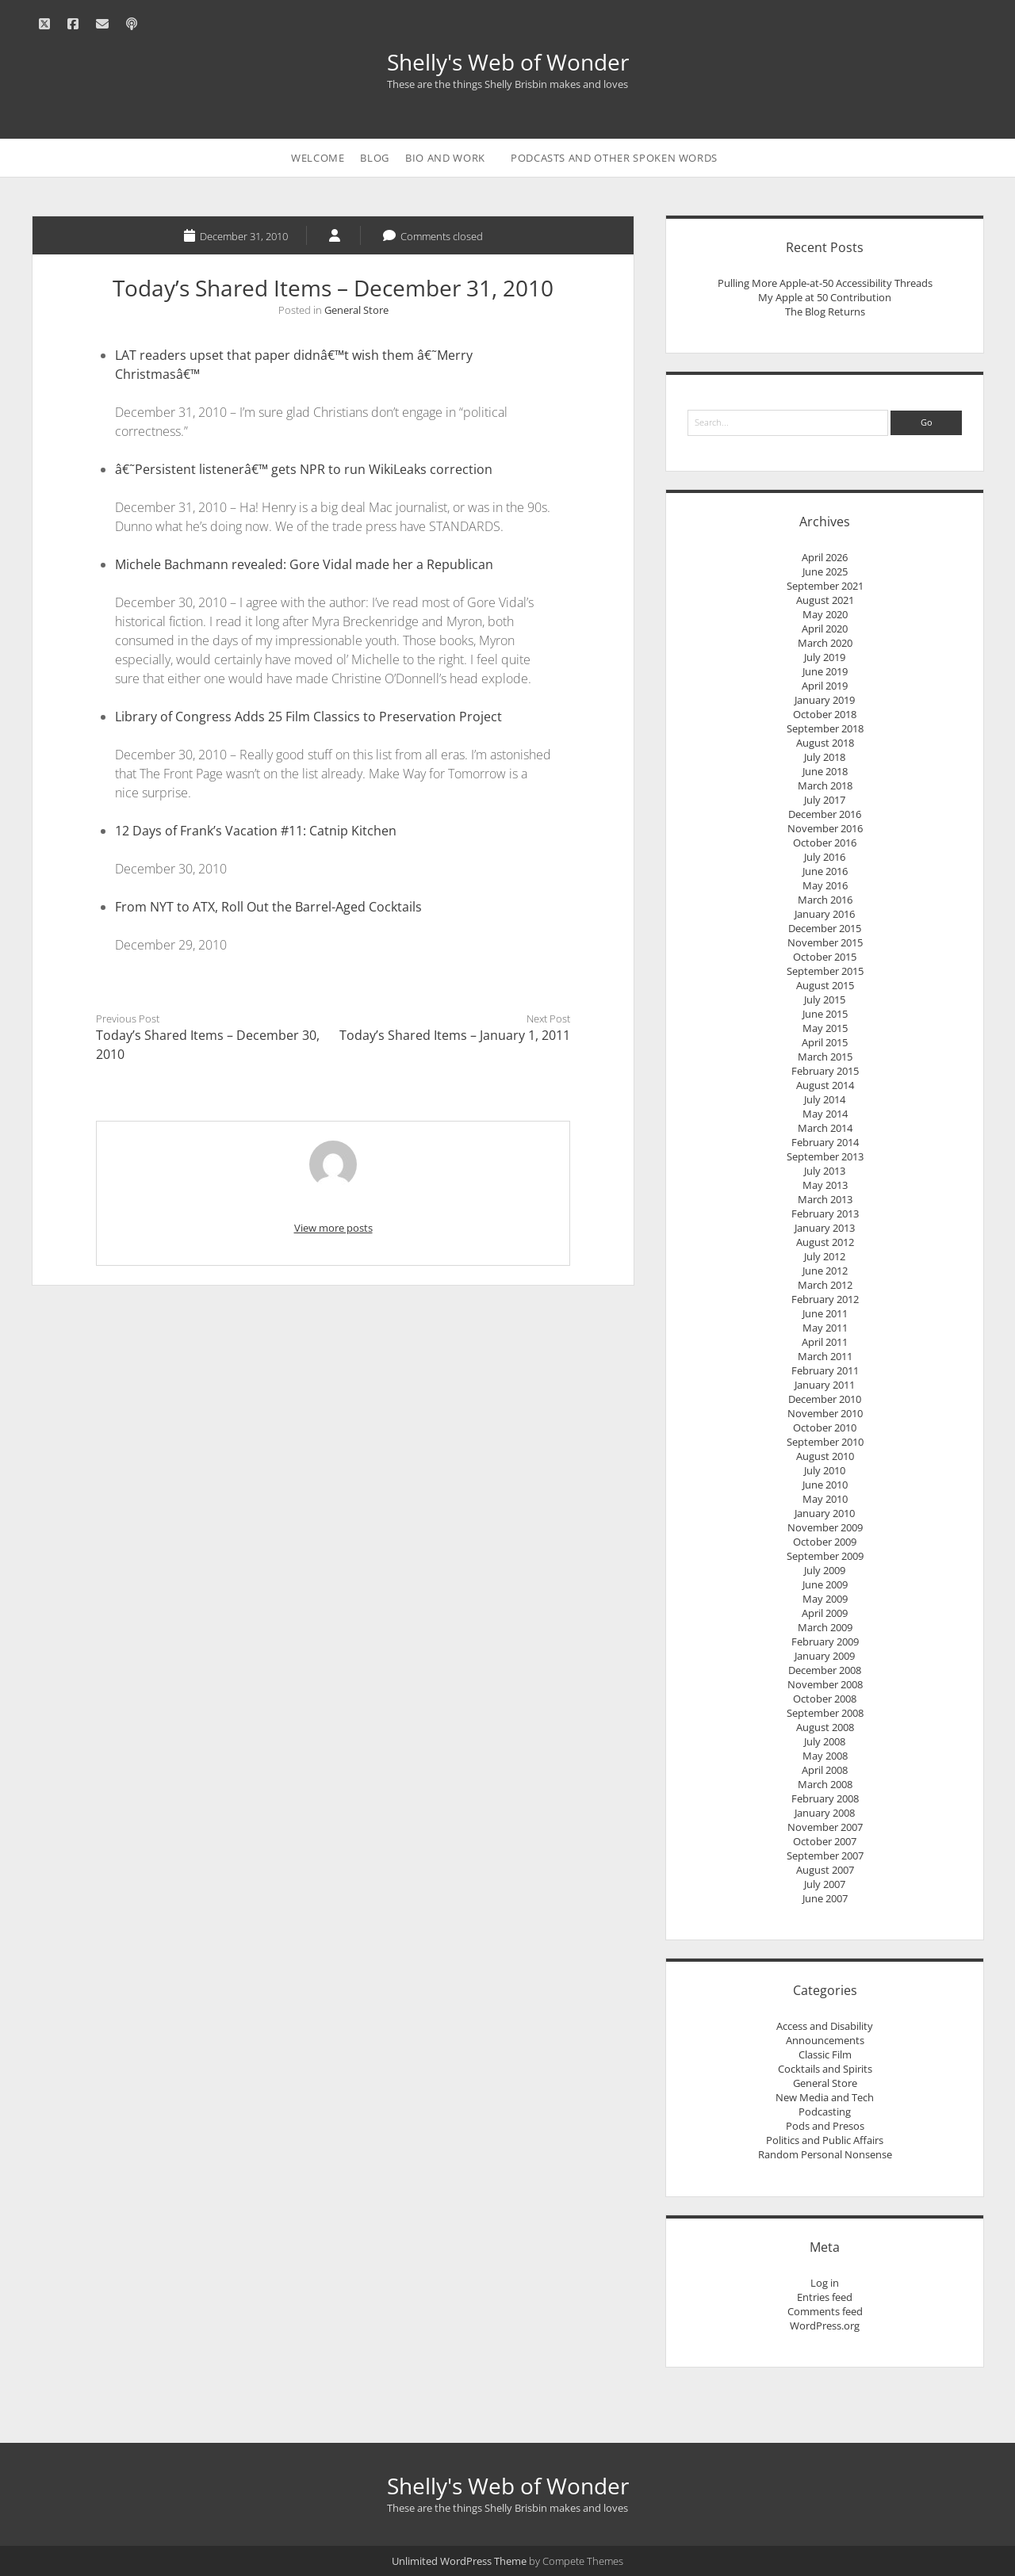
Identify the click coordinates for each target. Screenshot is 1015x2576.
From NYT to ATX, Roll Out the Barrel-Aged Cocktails (268, 906)
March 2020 (825, 643)
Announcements (825, 2040)
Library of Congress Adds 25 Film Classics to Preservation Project (308, 716)
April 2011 (825, 1342)
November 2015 (825, 942)
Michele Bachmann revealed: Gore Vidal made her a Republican (304, 564)
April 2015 (825, 1042)
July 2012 (824, 1256)
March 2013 (825, 1199)
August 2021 (825, 600)
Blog (374, 158)
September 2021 (825, 586)
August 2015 (825, 985)
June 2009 (825, 1584)
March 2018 (825, 785)
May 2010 (825, 1499)
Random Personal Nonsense (825, 2154)
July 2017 (824, 800)
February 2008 (825, 1798)
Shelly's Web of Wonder (508, 62)
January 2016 (825, 914)
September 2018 (825, 728)
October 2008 (824, 1698)
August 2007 (825, 1870)
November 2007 (825, 1827)
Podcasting (825, 2111)
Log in (824, 2283)
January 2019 (825, 700)
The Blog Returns (825, 311)
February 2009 (825, 1641)
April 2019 (825, 685)
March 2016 (825, 899)
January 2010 (825, 1513)
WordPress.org (825, 2325)
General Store (356, 310)
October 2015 (824, 957)
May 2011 (825, 1327)
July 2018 (824, 757)
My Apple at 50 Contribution (824, 297)
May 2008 (825, 1756)
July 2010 (824, 1470)
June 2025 (825, 571)
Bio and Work (445, 158)
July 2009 (824, 1570)
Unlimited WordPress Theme (459, 2561)
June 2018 (825, 771)
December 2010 (824, 1399)
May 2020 (825, 614)
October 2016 (824, 842)
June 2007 (825, 1898)
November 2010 (825, 1413)
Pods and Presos (825, 2126)
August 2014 (825, 1085)
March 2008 (825, 1784)
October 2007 (824, 1841)
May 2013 (825, 1185)
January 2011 (825, 1385)
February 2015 (825, 1071)
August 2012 (825, 1242)
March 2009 (825, 1627)
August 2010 (825, 1456)
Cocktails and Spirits (825, 2069)
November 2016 (825, 828)
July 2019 (824, 657)
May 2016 (825, 885)
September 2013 (825, 1156)
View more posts (333, 1228)
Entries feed (824, 2297)
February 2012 (825, 1299)
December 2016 (824, 814)
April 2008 (825, 1770)
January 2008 (825, 1813)
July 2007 (824, 1884)
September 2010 (825, 1442)
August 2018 (825, 743)
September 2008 (825, 1713)
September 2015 (825, 971)
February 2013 (825, 1213)
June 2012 (825, 1270)
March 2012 (825, 1285)
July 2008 (824, 1741)
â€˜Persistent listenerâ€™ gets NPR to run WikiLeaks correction (303, 469)
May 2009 (825, 1599)
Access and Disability (824, 2026)
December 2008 (824, 1670)
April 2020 (825, 628)
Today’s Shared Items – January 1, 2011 (454, 1035)
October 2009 (824, 1542)
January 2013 (825, 1228)
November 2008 (825, 1684)
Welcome (318, 158)
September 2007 (825, 1855)
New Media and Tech (825, 2097)
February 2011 (825, 1370)
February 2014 (825, 1142)
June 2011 (825, 1313)
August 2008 (825, 1727)
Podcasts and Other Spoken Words (614, 158)
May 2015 (825, 1028)
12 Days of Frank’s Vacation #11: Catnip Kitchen (255, 830)
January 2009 (825, 1656)
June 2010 (825, 1484)
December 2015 (824, 928)
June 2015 (825, 1014)
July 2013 (824, 1171)
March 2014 (825, 1128)
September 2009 (825, 1556)
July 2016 (824, 857)
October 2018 (824, 714)
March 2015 (825, 1056)
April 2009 (825, 1613)
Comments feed (825, 2311)
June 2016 (825, 871)
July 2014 (824, 1099)
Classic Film (825, 2054)
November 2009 (825, 1527)
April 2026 (825, 557)
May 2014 (825, 1113)
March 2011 (825, 1356)
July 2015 (824, 999)
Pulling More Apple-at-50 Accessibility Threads (825, 283)
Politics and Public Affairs (824, 2140)
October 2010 (824, 1427)
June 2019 (825, 671)
